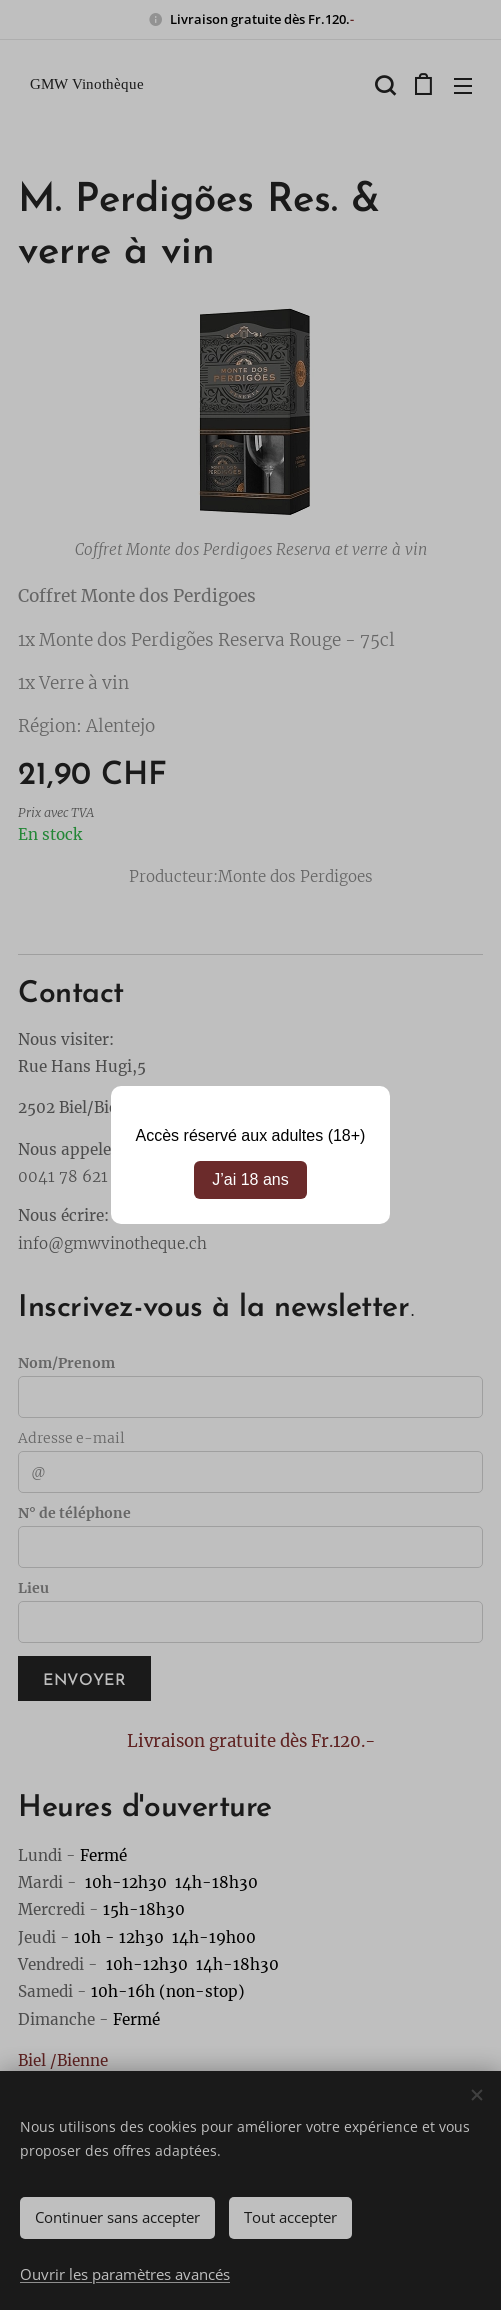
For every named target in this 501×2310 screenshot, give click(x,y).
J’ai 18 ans (250, 1179)
